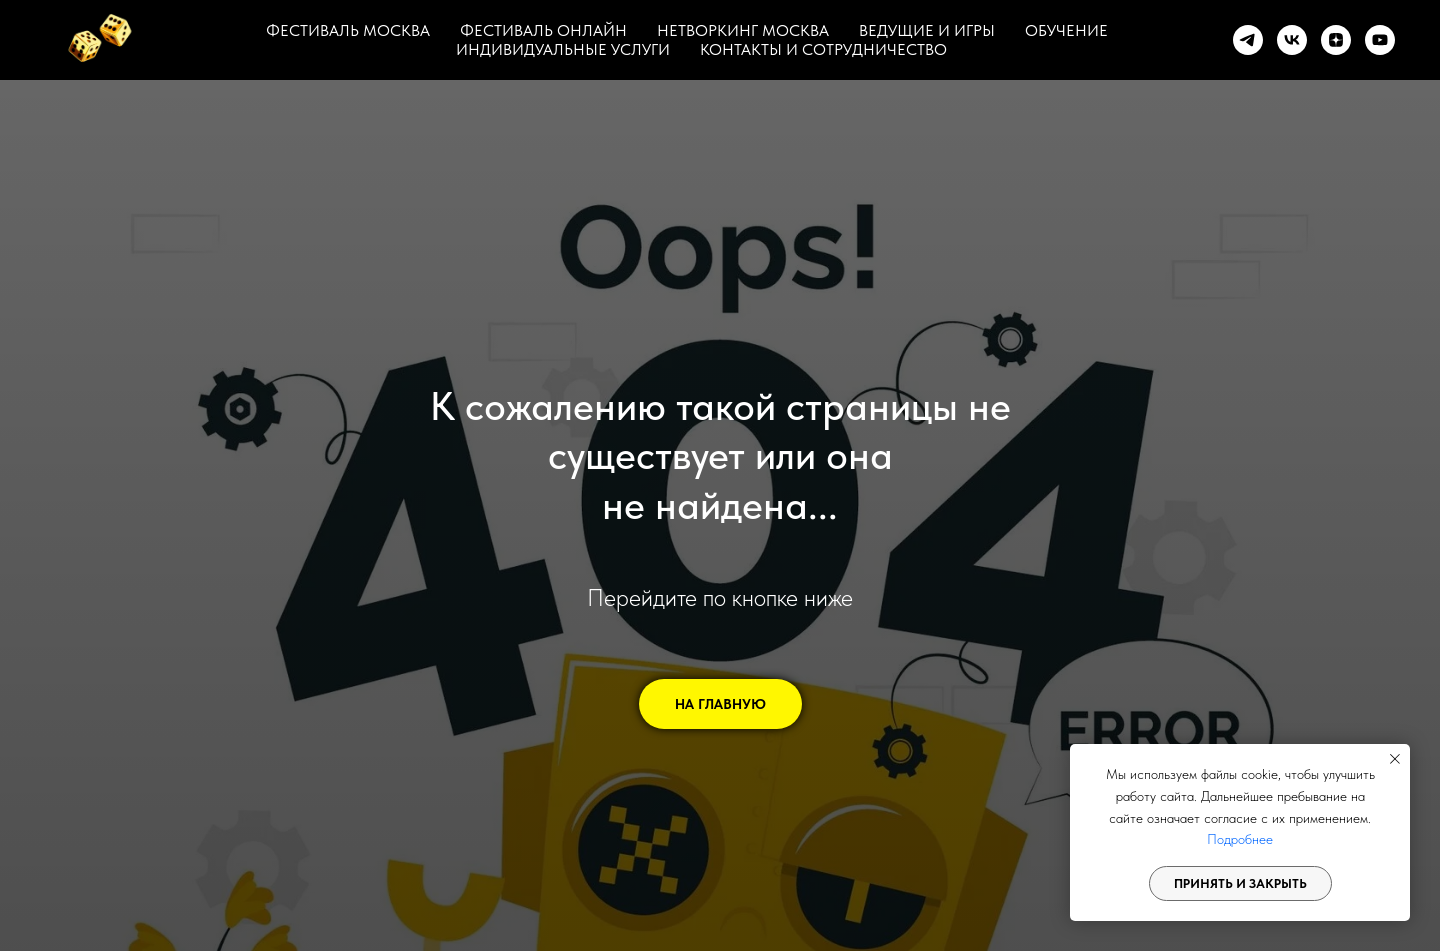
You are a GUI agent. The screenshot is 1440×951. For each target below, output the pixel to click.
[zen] (1336, 40)
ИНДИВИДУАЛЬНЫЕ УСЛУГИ (563, 49)
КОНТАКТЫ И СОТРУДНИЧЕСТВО (823, 49)
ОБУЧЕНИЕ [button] (1066, 30)
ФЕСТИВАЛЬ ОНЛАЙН (543, 30)
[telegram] (1248, 40)
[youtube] (1380, 40)
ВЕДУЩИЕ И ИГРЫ (927, 30)
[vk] (1292, 40)
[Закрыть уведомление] (1395, 759)
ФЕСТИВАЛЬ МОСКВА (348, 30)
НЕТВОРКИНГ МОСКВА (743, 30)
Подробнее (1240, 839)
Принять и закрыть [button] (1240, 883)
